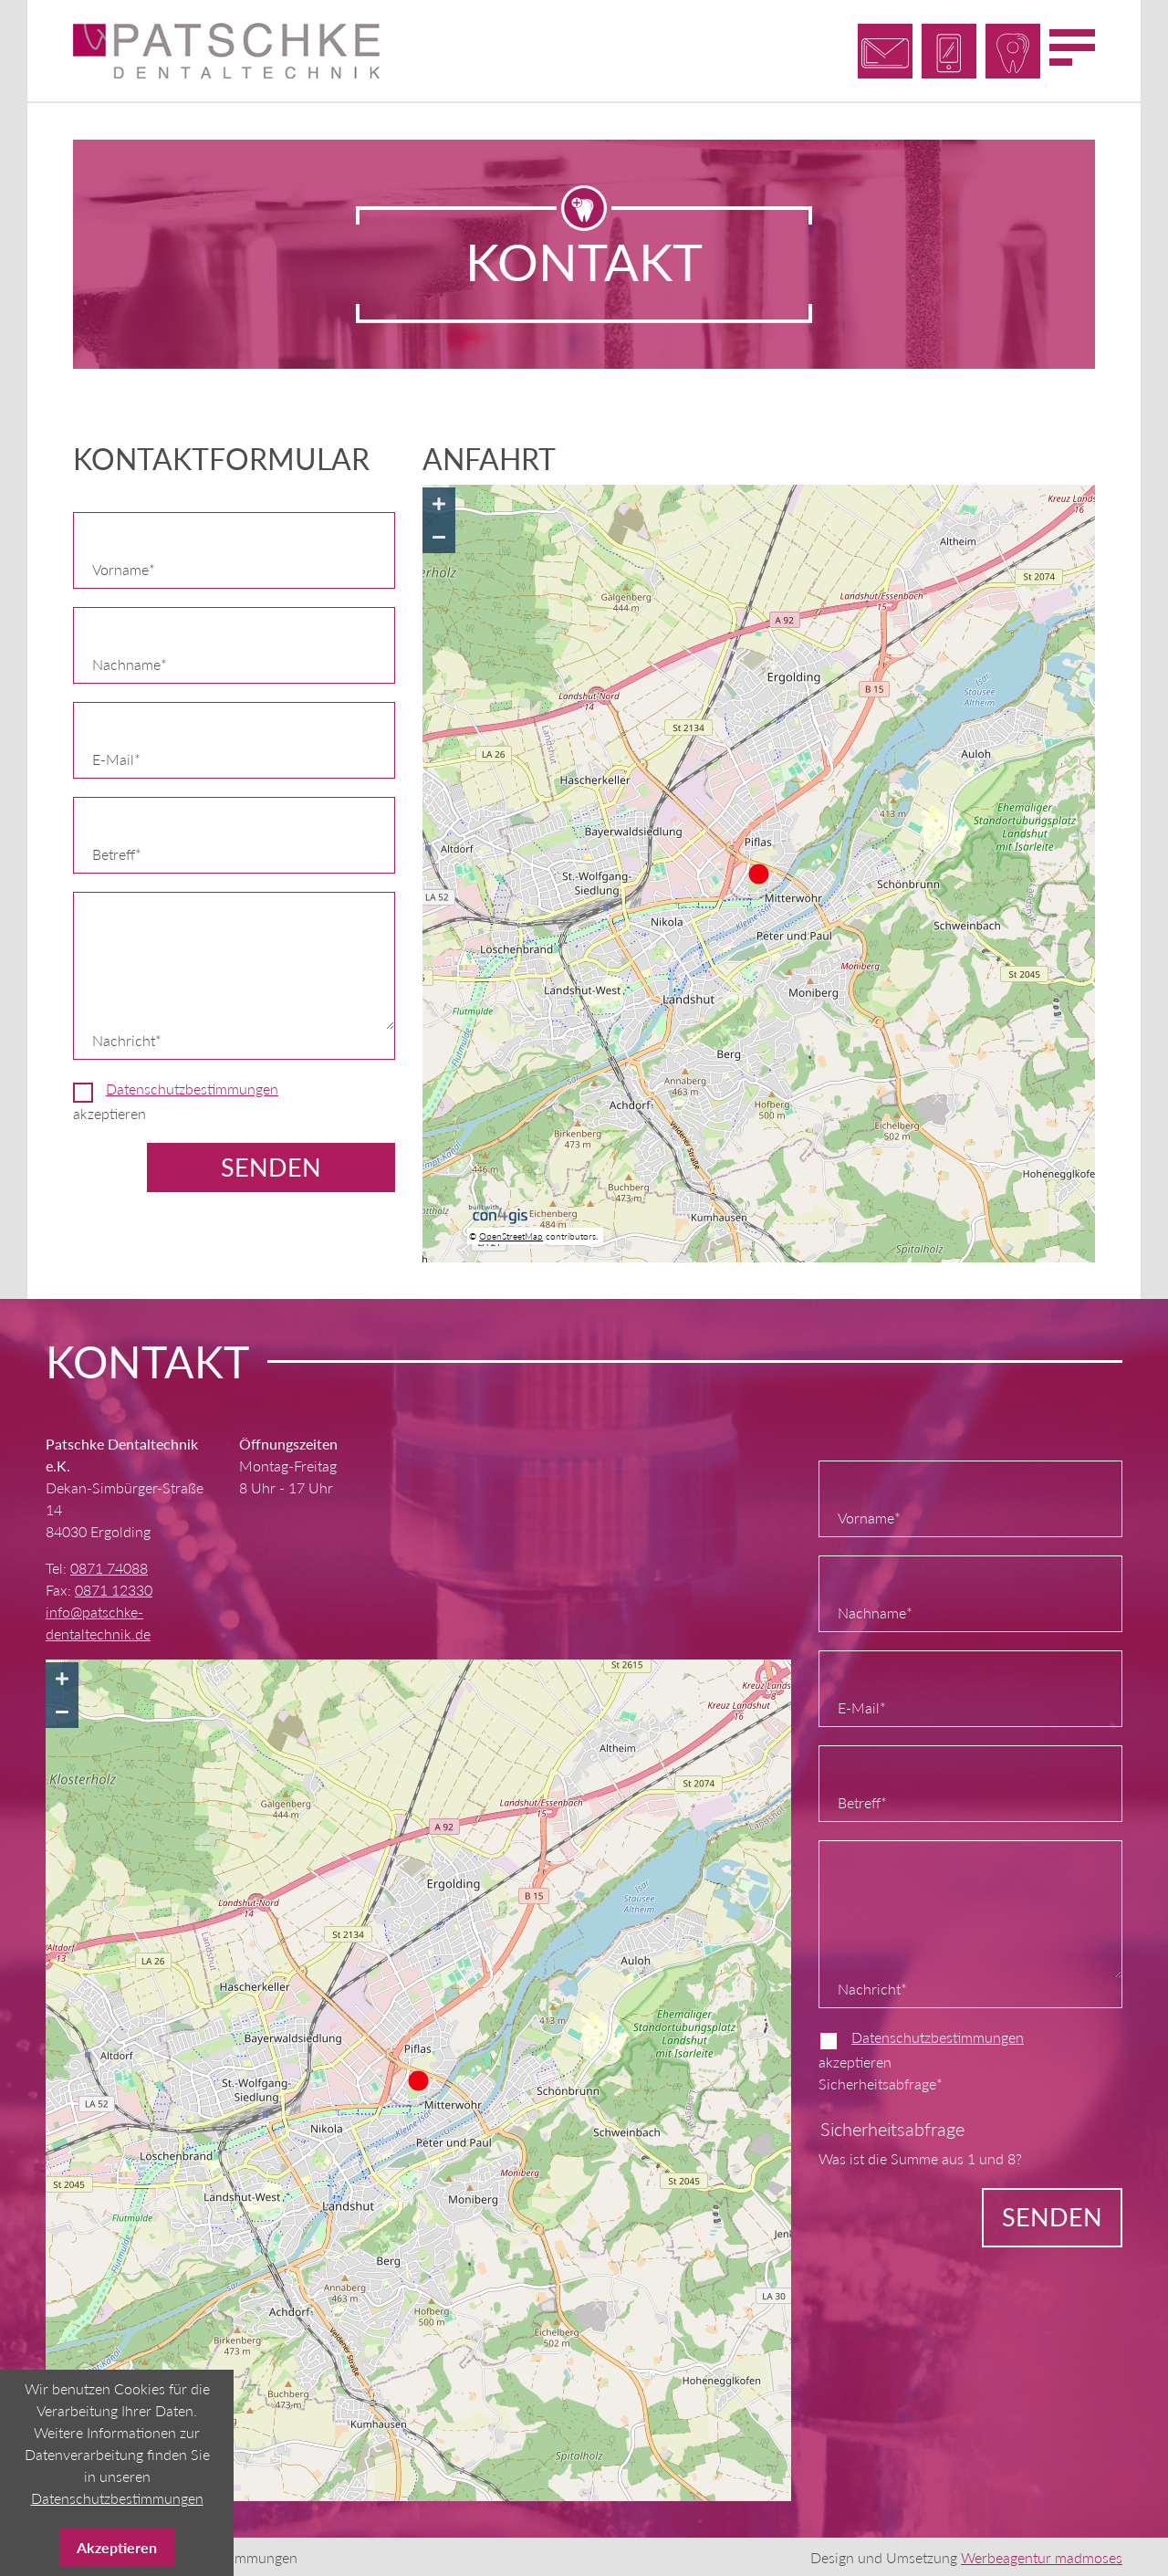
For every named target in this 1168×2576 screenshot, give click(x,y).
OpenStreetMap (511, 1234)
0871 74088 (109, 1566)
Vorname (124, 566)
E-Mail (124, 756)
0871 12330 (113, 1588)
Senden (271, 1165)
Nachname (129, 661)
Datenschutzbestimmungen (192, 1086)
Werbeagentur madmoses (1041, 2555)
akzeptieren (175, 1099)
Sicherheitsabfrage (881, 2080)
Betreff (124, 851)
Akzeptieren (117, 2547)
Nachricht (127, 1037)
